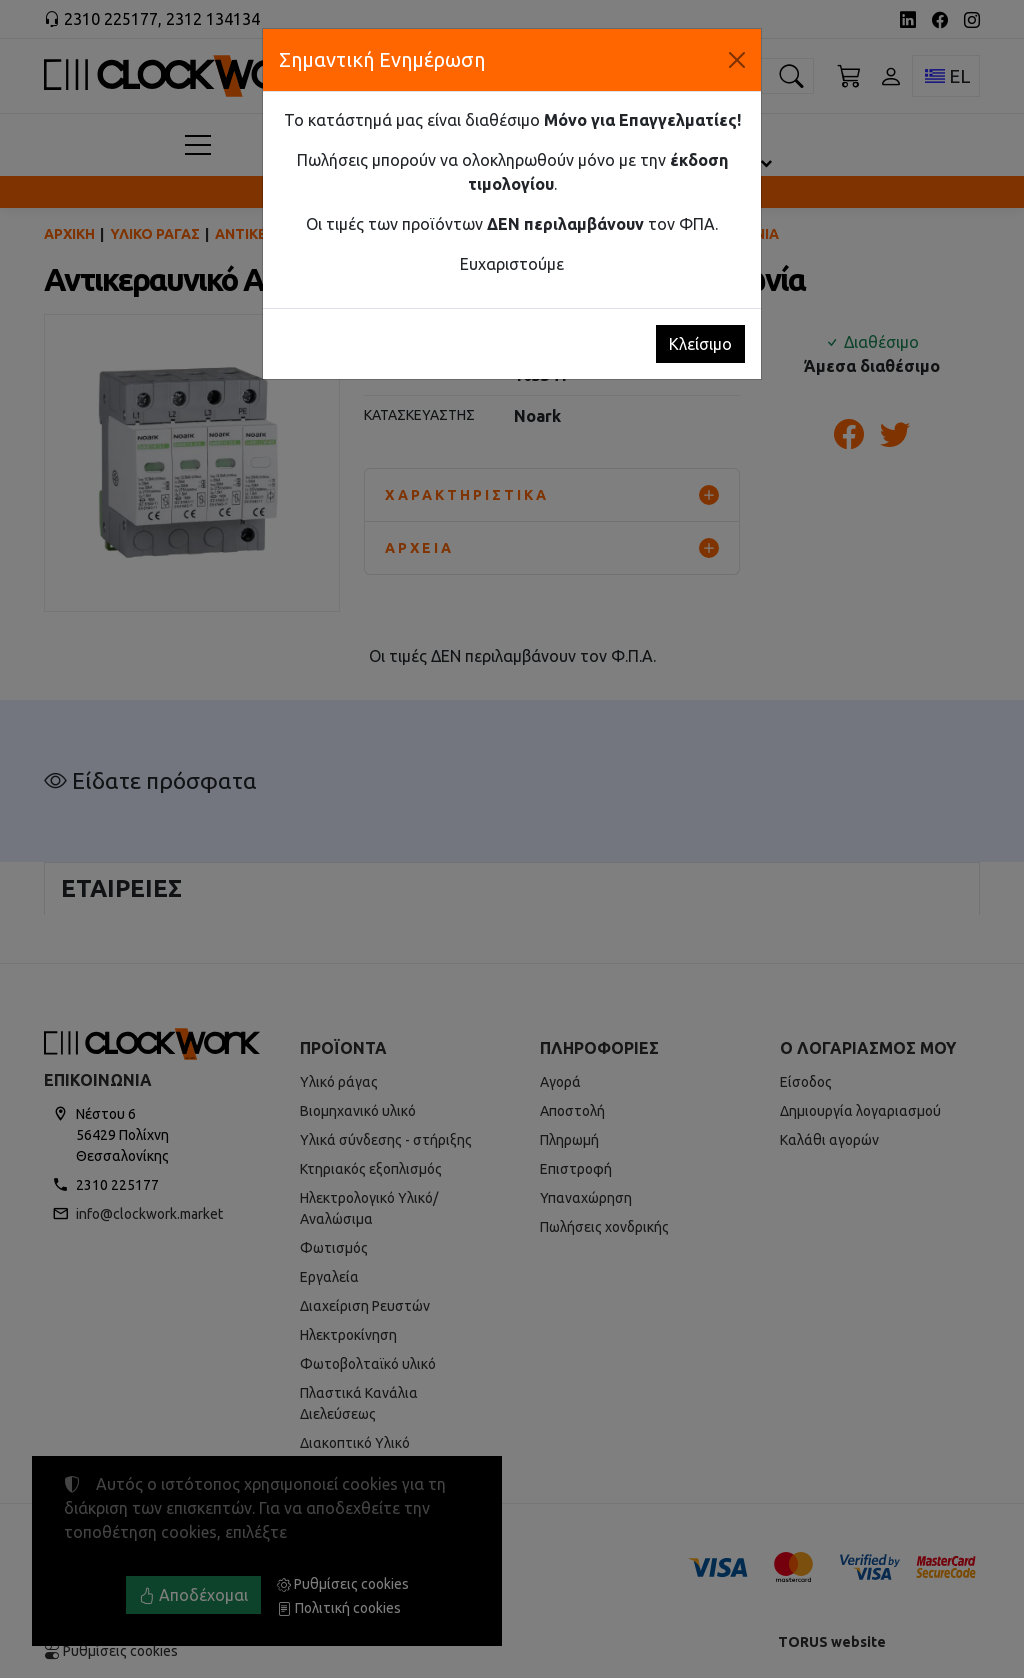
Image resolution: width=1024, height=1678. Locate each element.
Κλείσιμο (700, 344)
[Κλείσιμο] (737, 60)
